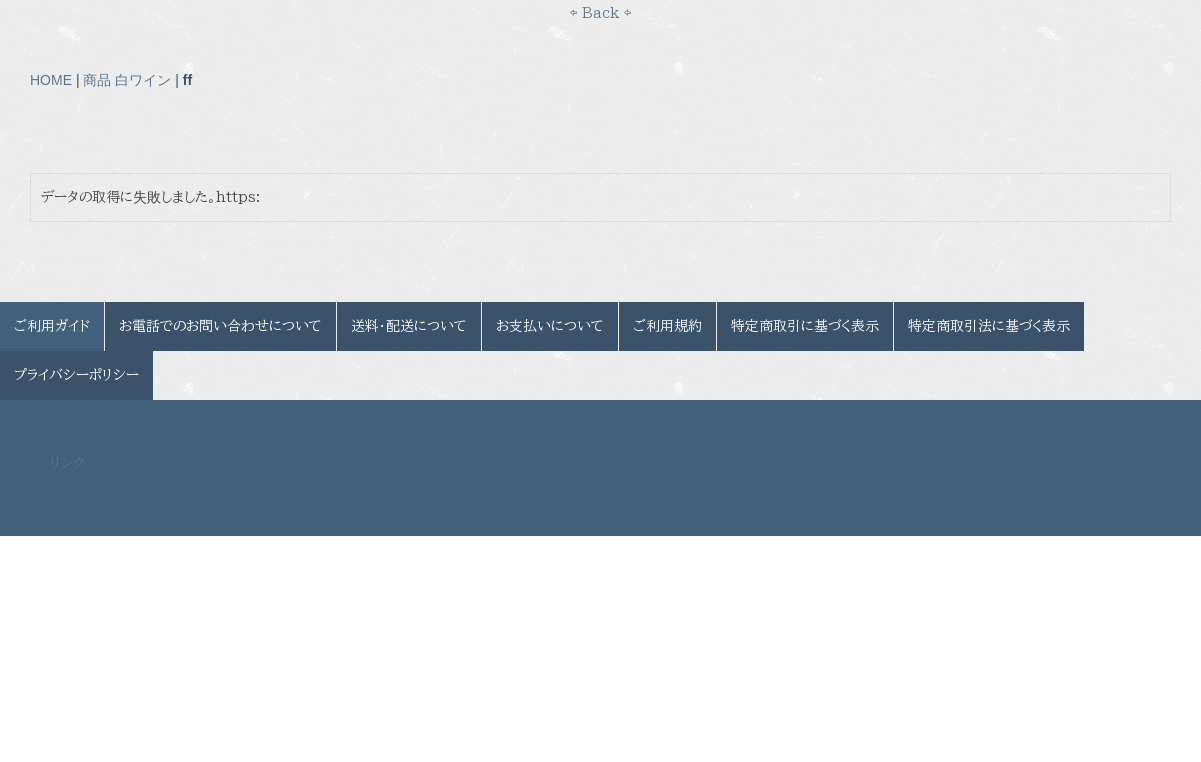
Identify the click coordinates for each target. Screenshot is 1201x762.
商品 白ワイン (127, 80)
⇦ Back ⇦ (600, 13)
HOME (51, 80)
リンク (67, 463)
